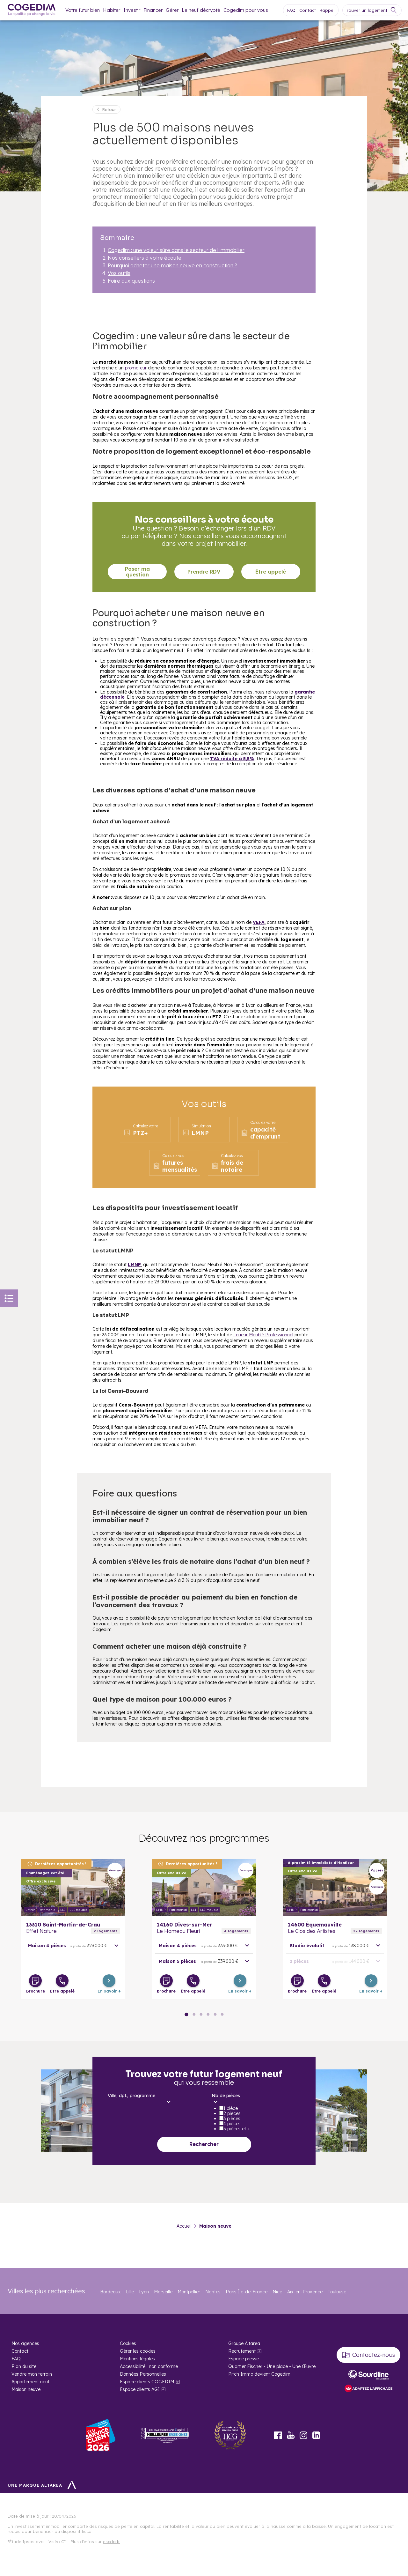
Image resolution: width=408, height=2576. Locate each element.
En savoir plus (73, 1887)
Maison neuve (25, 2389)
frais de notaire (227, 1162)
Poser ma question (137, 572)
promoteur (136, 368)
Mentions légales (137, 2359)
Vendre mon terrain (31, 2374)
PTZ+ (140, 1130)
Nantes (213, 2292)
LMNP (196, 1130)
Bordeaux (110, 2292)
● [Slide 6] (201, 2014)
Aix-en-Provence (305, 2292)
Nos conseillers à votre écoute (144, 258)
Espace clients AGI (140, 2389)
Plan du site (23, 2366)
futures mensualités (175, 1162)
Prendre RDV (203, 571)
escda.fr (111, 2541)
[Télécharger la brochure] (35, 1980)
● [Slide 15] (222, 2014)
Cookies (128, 2343)
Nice (277, 2292)
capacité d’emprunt (260, 1129)
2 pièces (232, 2113)
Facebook (278, 2435)
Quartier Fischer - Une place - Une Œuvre (272, 2366)
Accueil (184, 2226)
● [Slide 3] (194, 2014)
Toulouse (337, 2292)
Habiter (111, 10)
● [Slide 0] (186, 2013)
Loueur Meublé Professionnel (263, 1335)
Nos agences (25, 2343)
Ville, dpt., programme (131, 2095)
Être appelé (270, 571)
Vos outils (119, 273)
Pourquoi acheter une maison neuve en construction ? (172, 265)
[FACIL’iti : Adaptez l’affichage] (368, 2389)
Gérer (172, 10)
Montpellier (189, 2292)
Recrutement (242, 2351)
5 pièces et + (236, 2129)
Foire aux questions (131, 281)
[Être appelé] (62, 1980)
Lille (130, 2292)
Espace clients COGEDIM (147, 2382)
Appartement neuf (30, 2382)
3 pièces (231, 2118)
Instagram (303, 2435)
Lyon (144, 2292)
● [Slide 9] (208, 2014)
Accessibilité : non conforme (149, 2366)
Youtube (291, 2435)
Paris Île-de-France (246, 2292)
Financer (153, 10)
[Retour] (106, 109)
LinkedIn (316, 2435)
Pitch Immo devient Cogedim (259, 2374)
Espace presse (243, 2359)
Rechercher (204, 2144)
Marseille (163, 2292)
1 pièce (230, 2108)
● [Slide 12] (215, 2014)
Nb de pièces (226, 2095)
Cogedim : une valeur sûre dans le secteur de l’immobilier (176, 250)
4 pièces (232, 2124)
